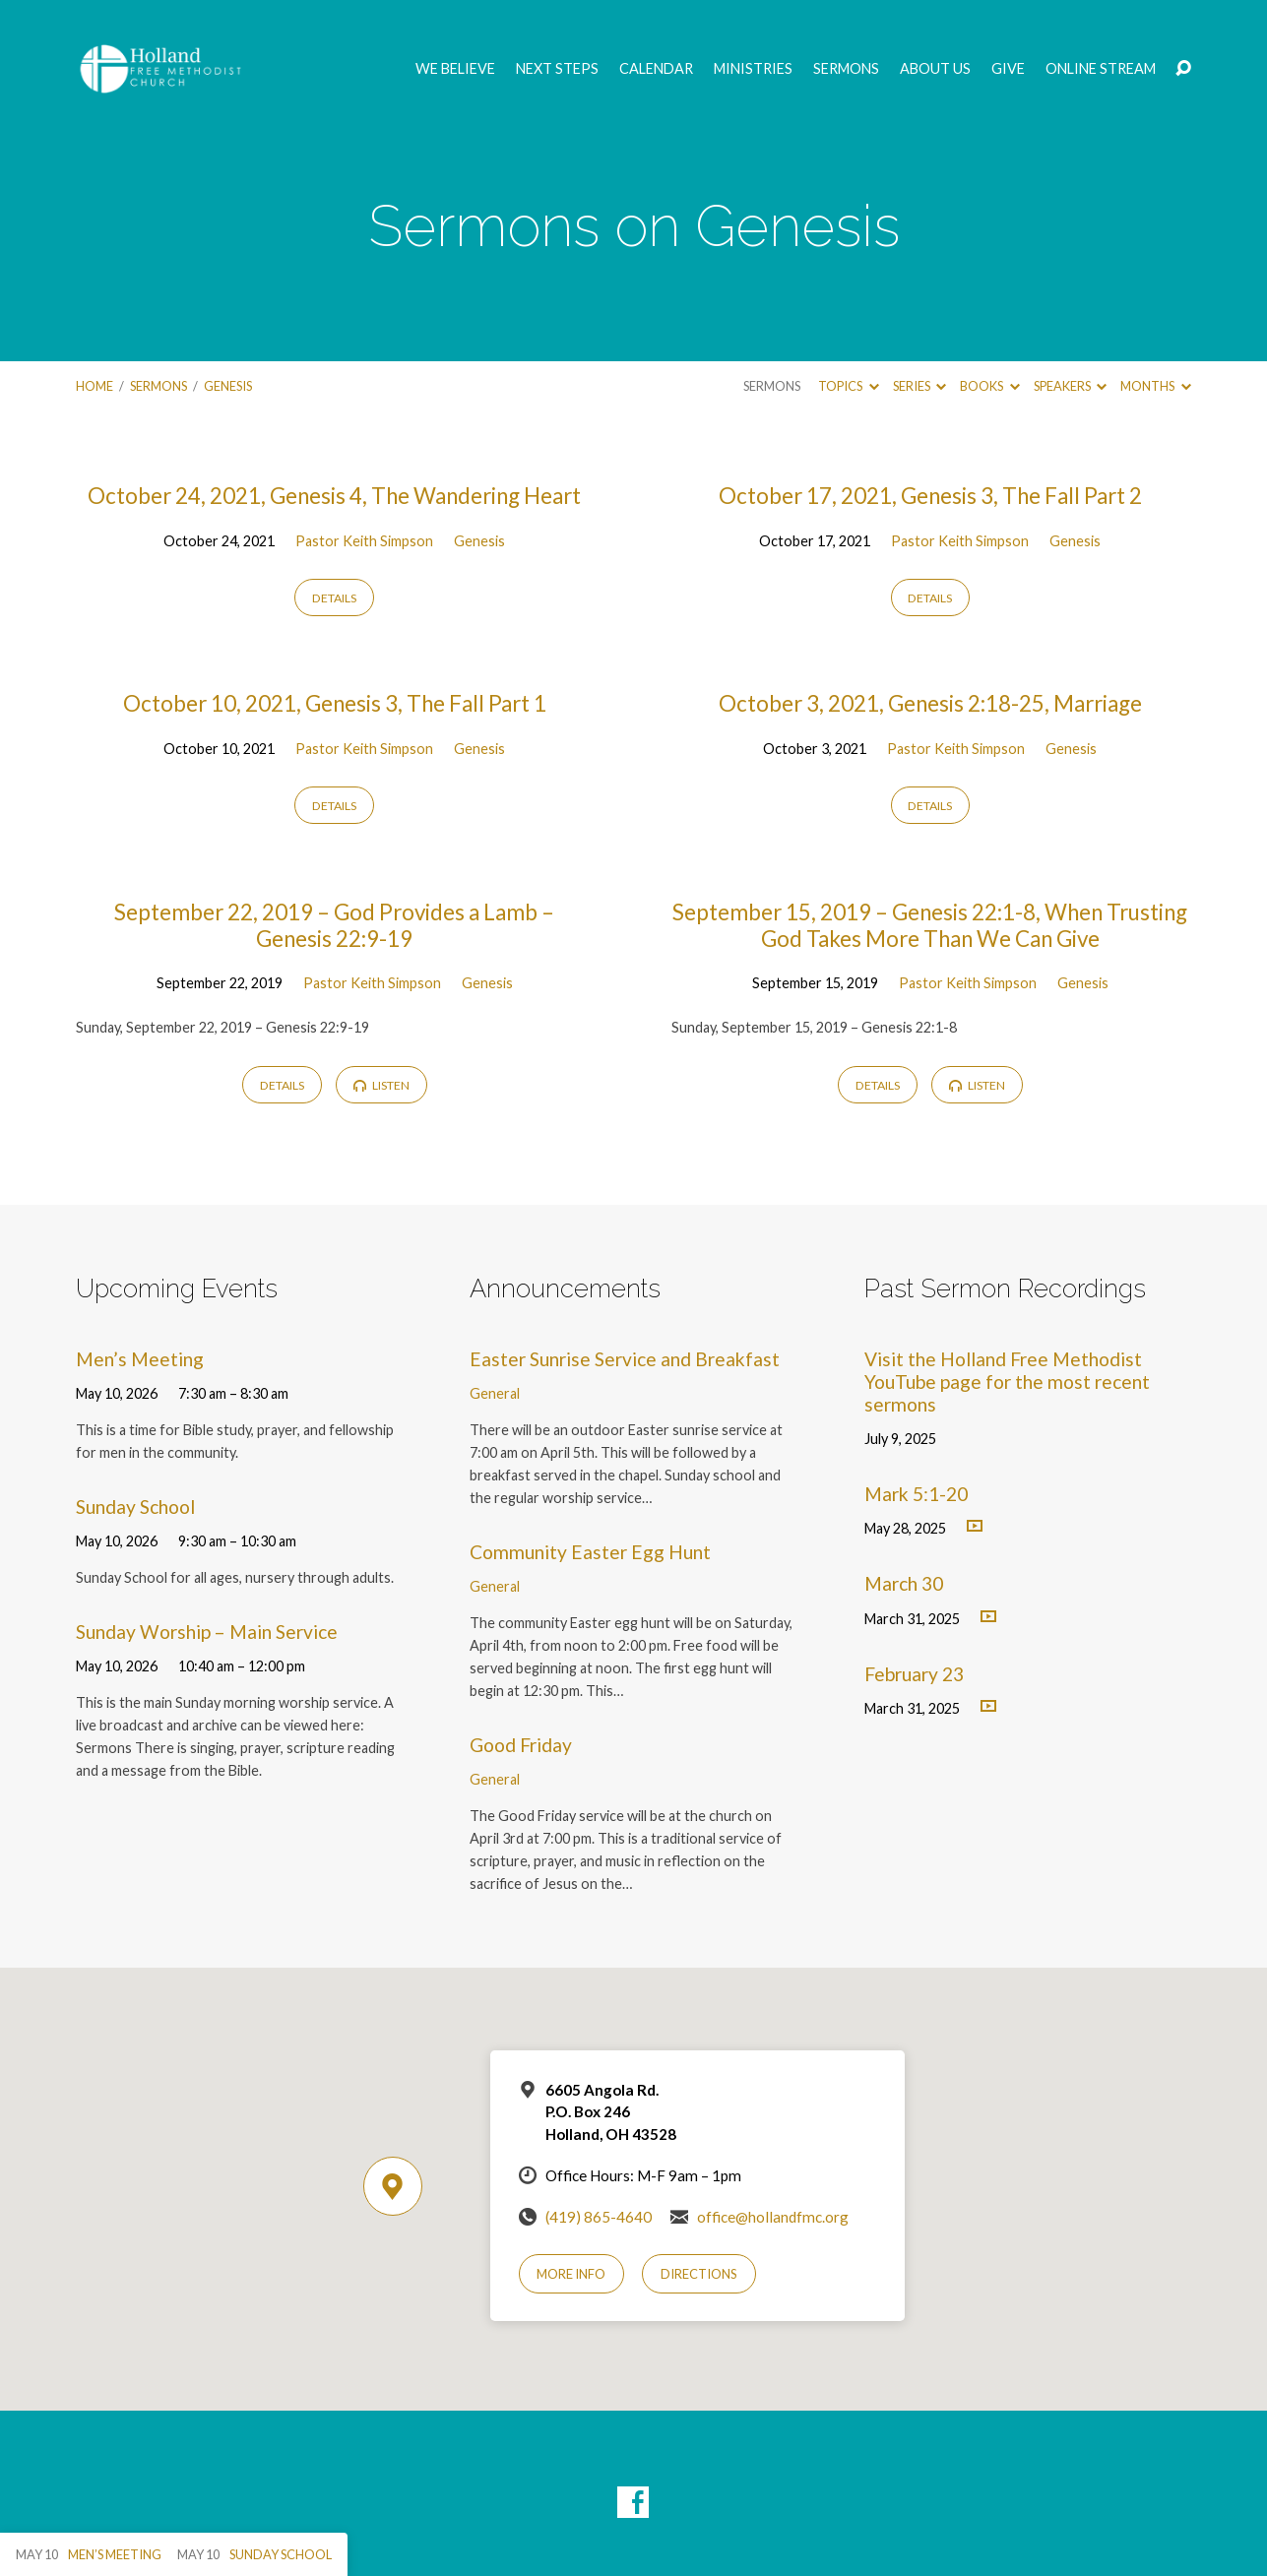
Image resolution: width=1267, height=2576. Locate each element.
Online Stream (1100, 69)
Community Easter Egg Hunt (590, 1551)
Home (94, 386)
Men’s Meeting (140, 1359)
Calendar (656, 69)
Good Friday (521, 1744)
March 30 (903, 1583)
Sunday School (135, 1506)
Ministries (753, 69)
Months (1155, 386)
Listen (381, 1085)
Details (334, 598)
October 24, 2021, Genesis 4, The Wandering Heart (334, 495)
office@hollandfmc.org (773, 2217)
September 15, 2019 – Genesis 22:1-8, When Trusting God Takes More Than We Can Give (929, 925)
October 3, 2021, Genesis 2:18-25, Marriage (930, 703)
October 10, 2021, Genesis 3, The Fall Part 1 (334, 703)
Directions (699, 2274)
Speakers (1070, 386)
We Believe (455, 69)
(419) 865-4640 (598, 2217)
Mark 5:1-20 (916, 1493)
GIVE (1008, 69)
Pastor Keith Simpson (364, 541)
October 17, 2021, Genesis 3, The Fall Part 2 (930, 495)
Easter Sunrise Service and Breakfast (625, 1359)
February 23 (914, 1674)
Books (989, 386)
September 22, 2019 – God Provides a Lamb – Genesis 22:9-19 (334, 925)
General (495, 1393)
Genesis (228, 386)
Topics (848, 386)
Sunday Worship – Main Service (207, 1631)
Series (919, 386)
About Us (935, 69)
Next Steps (557, 69)
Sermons (846, 69)
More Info (571, 2274)
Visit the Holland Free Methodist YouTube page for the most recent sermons (1007, 1381)
